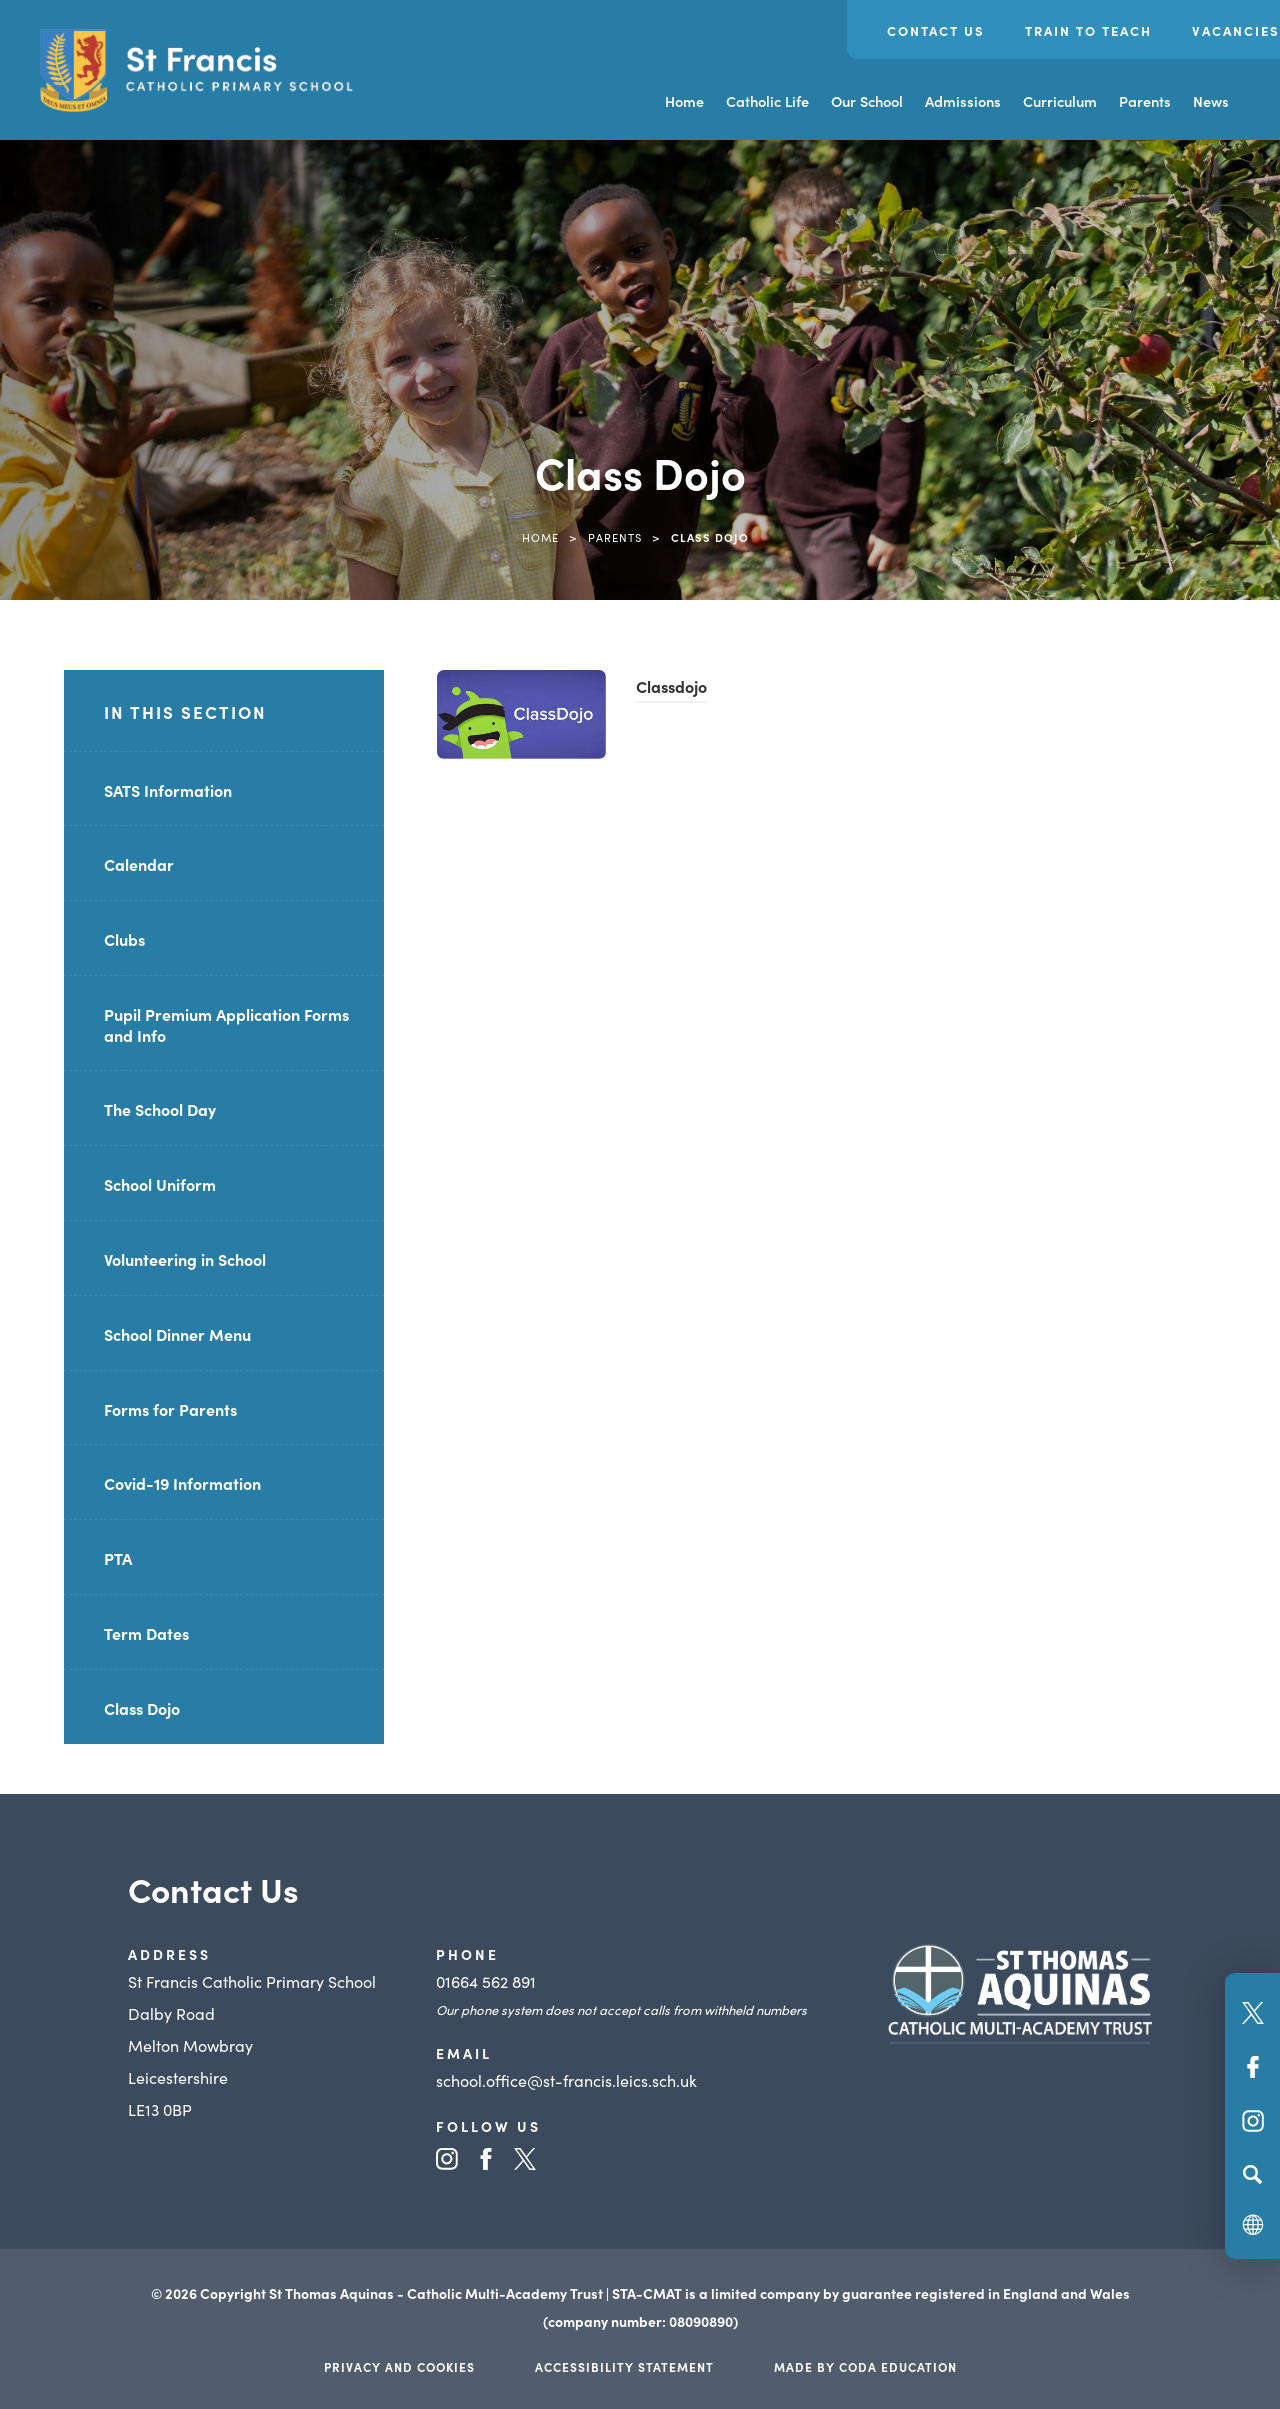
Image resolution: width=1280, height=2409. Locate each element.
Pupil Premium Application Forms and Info (226, 1024)
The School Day (160, 1109)
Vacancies (1236, 30)
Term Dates (146, 1633)
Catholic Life (767, 101)
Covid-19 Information (182, 1483)
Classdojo (671, 686)
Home (684, 101)
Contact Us (936, 30)
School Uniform (160, 1184)
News (1211, 101)
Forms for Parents (170, 1409)
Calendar (139, 864)
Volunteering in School (185, 1259)
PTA (118, 1558)
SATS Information (168, 790)
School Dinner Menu (177, 1334)
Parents (1145, 101)
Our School (867, 101)
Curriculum (1060, 101)
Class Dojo (142, 1708)
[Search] (1252, 2174)
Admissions (963, 101)
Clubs (124, 939)
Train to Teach (1088, 30)
